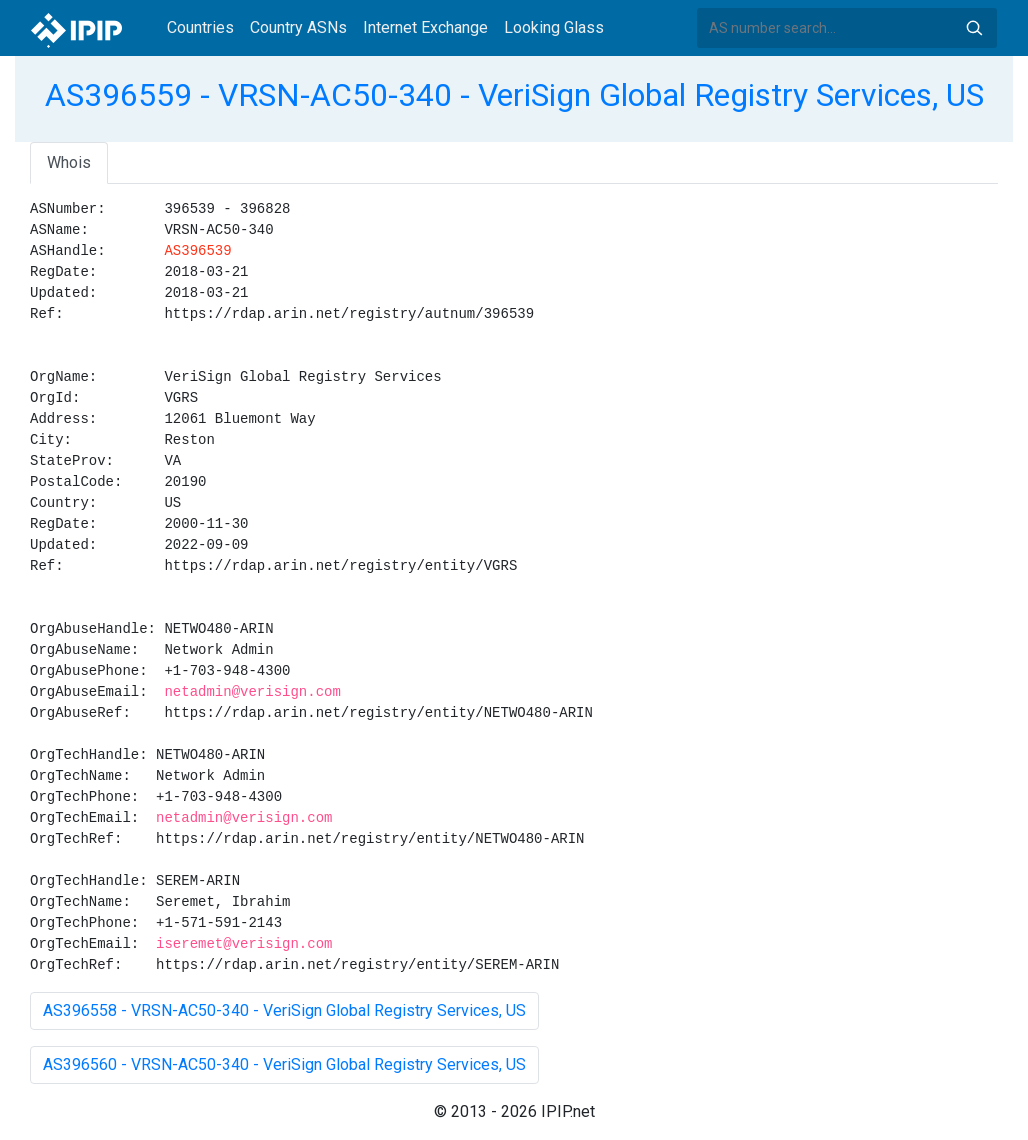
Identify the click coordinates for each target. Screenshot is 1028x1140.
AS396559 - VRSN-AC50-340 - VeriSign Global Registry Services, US (514, 95)
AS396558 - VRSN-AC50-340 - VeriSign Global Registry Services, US (284, 1010)
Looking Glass (554, 27)
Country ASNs (298, 27)
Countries (200, 27)
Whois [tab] (69, 162)
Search (974, 28)
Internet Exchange (425, 27)
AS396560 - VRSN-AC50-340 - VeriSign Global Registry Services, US (284, 1064)
